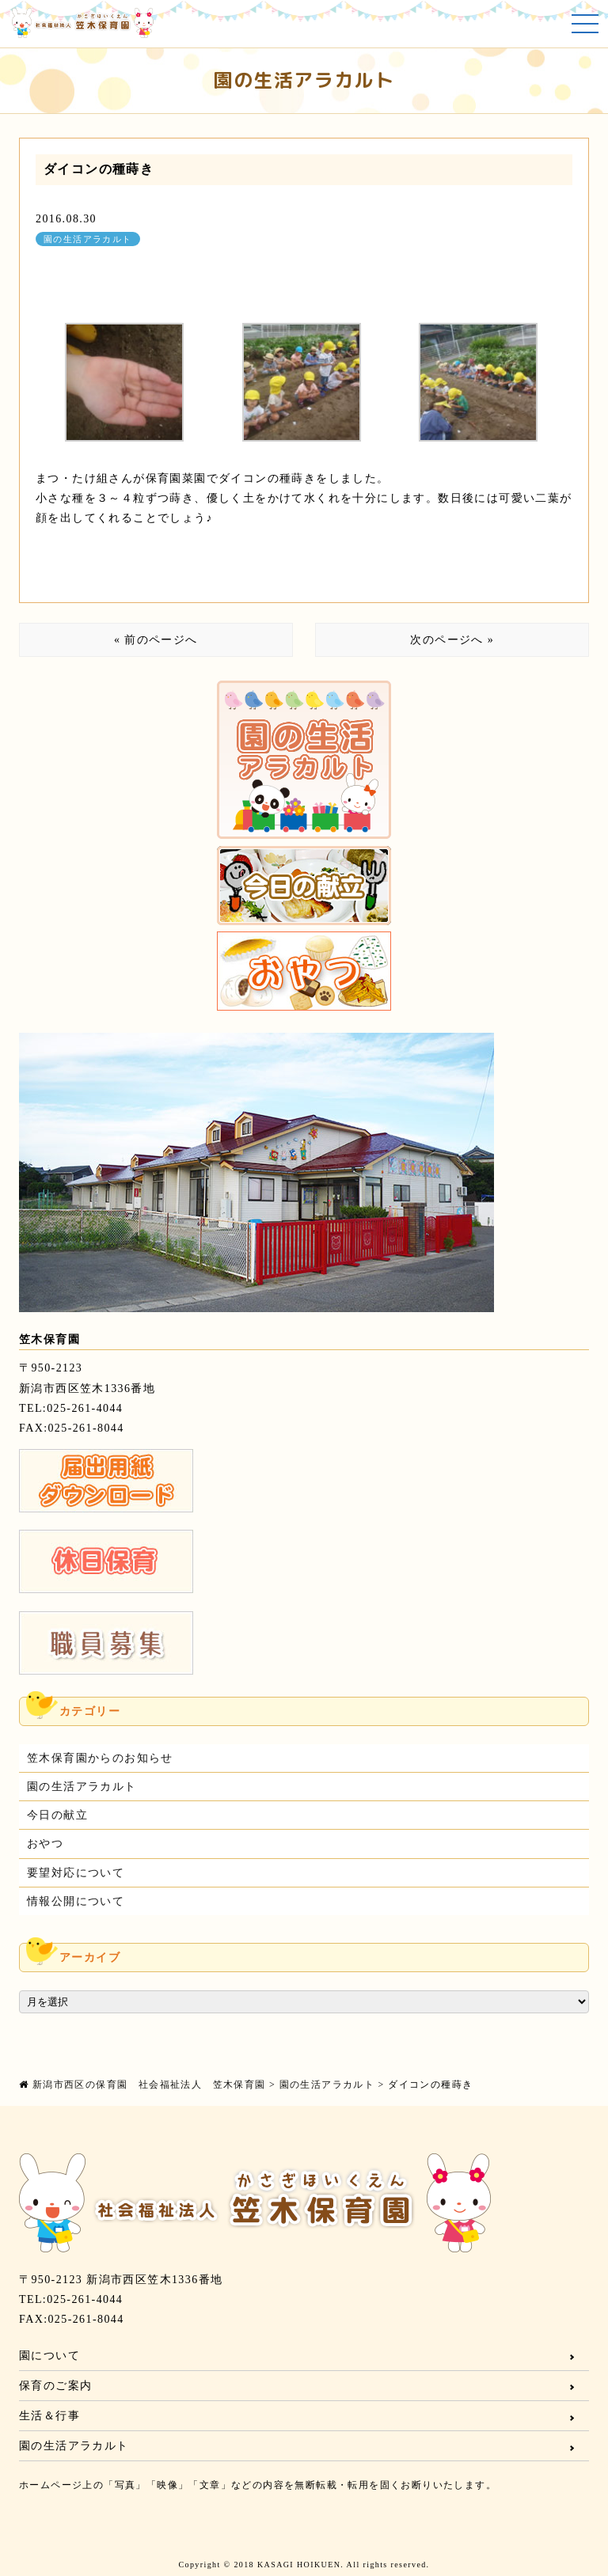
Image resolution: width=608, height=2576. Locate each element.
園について (49, 2356)
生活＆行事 (49, 2416)
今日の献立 (57, 1815)
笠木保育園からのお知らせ (100, 1758)
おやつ (45, 1843)
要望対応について (75, 1873)
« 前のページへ (156, 640)
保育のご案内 (55, 2386)
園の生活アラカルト (88, 239)
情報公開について (75, 1901)
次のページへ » (452, 640)
